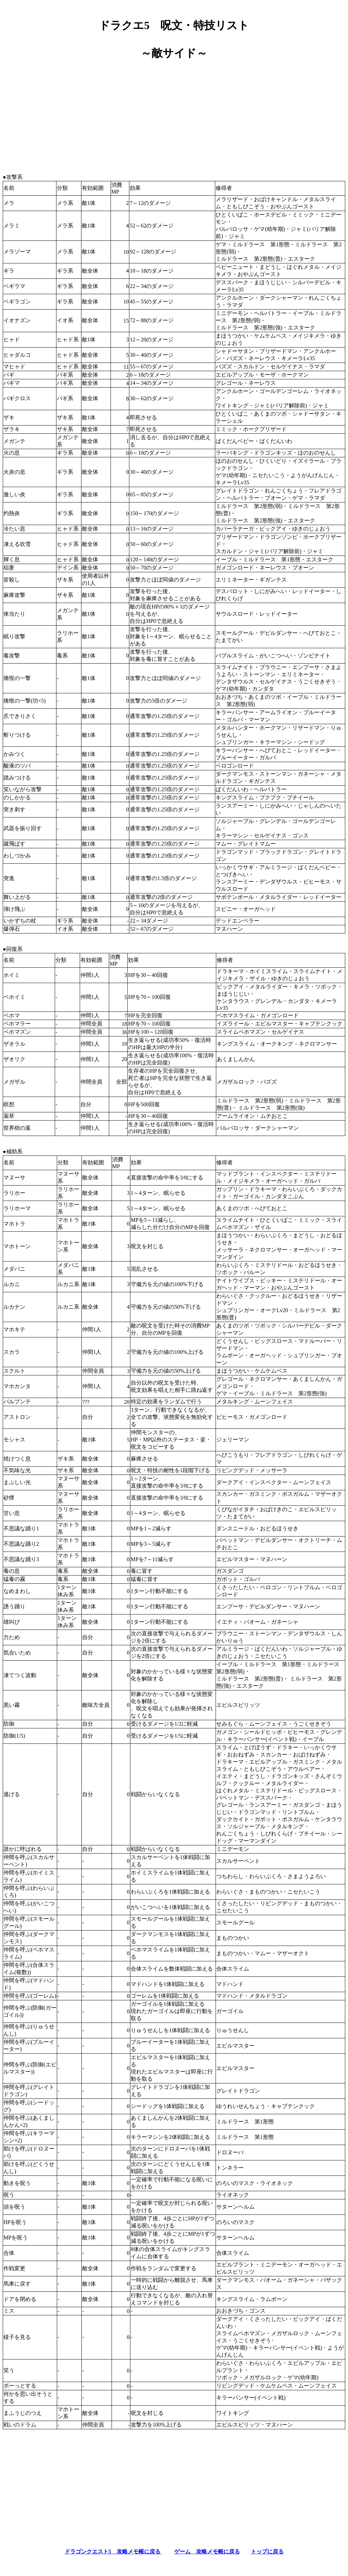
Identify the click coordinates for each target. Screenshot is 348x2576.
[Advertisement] (174, 114)
